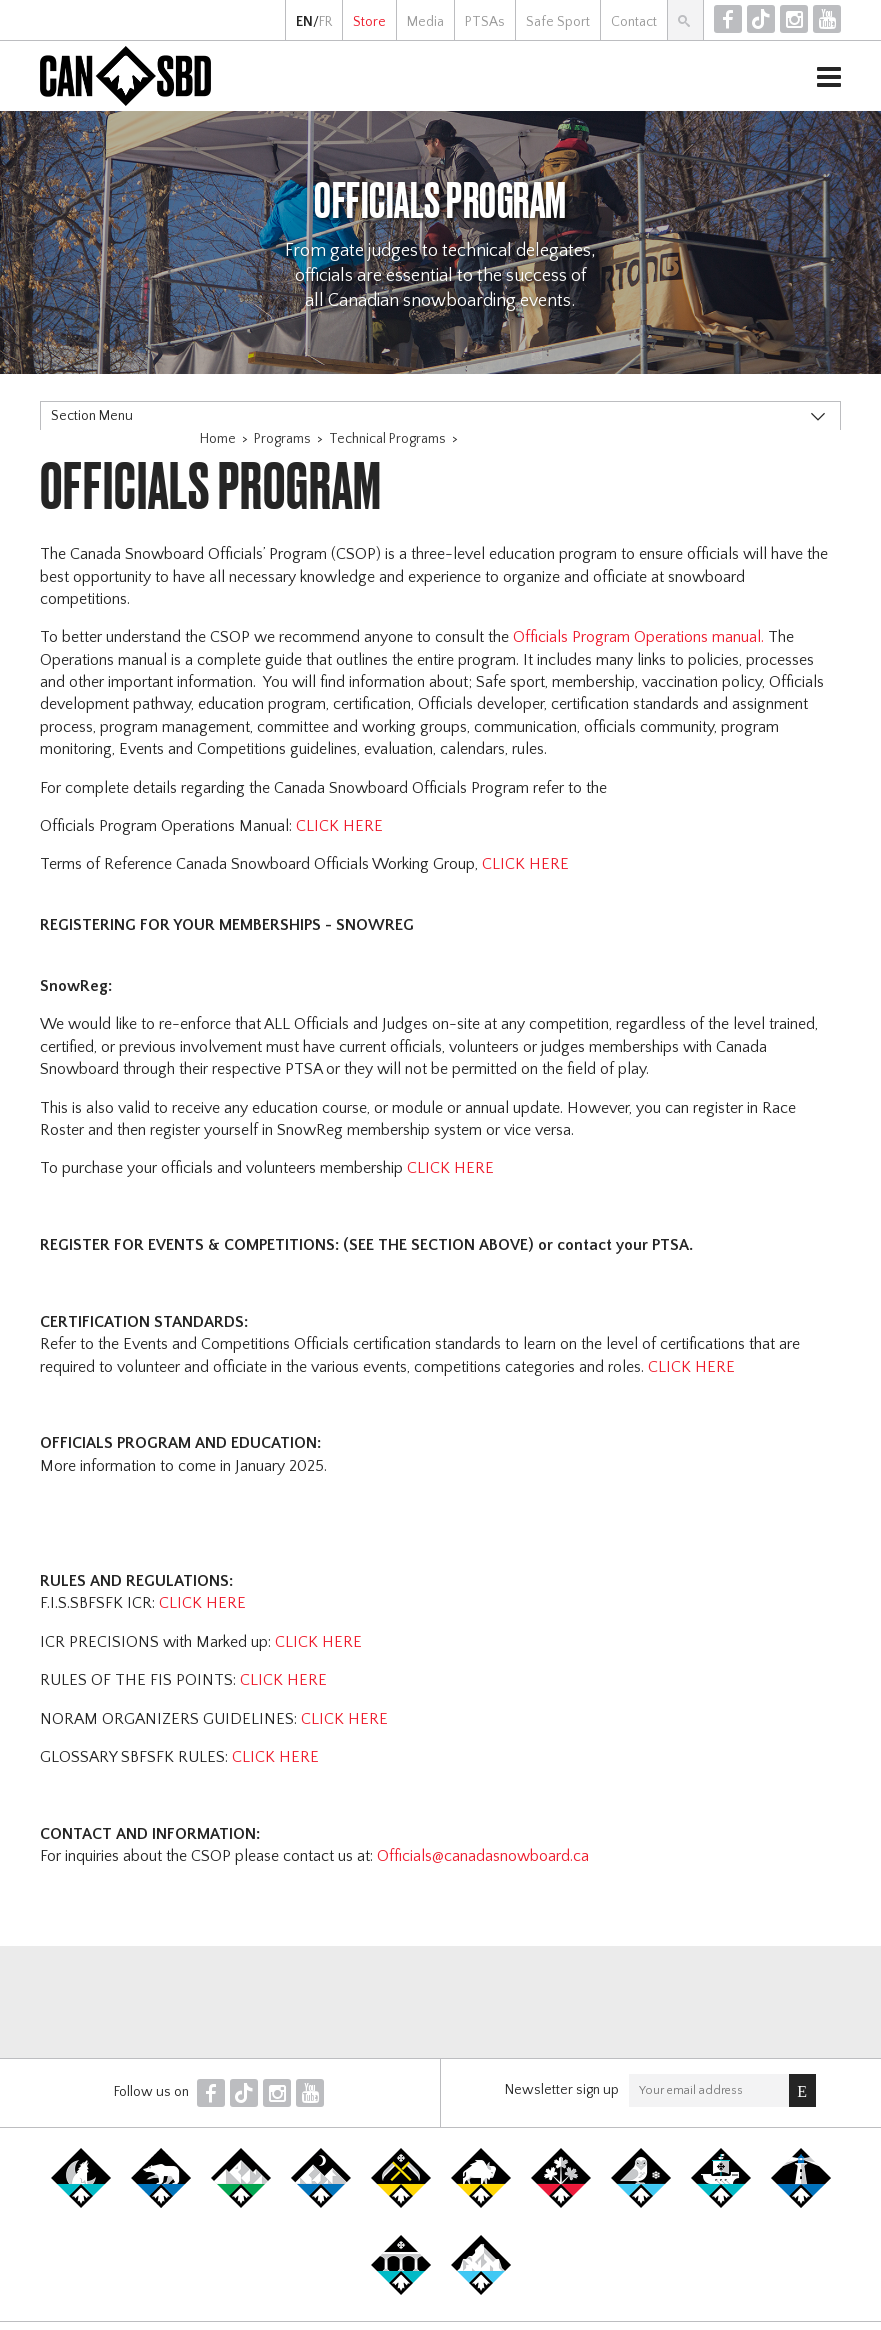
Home (218, 439)
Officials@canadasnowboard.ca (483, 1856)
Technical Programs (387, 439)
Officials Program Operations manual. (638, 637)
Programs (282, 439)
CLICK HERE (339, 826)
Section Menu (92, 416)
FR (325, 22)
